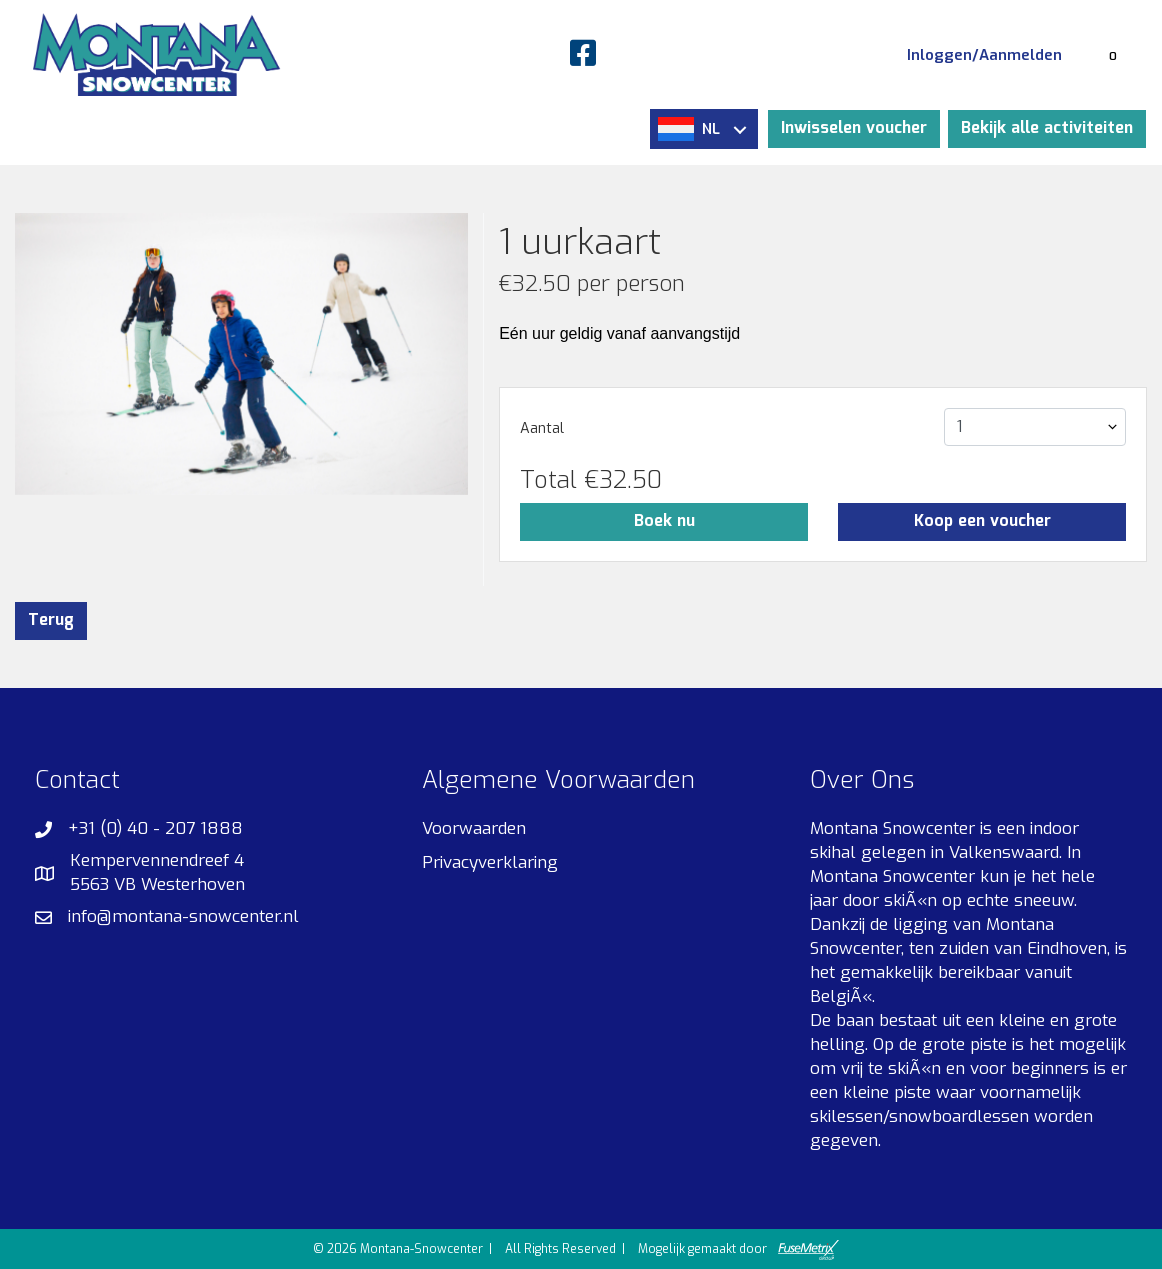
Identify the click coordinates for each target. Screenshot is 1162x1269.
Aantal (542, 428)
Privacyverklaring (490, 862)
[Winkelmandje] (1112, 55)
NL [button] (702, 129)
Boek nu (664, 521)
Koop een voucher (982, 521)
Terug (51, 620)
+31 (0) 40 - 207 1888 (155, 828)
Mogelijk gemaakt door (738, 1250)
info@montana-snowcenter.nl (183, 916)
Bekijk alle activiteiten (1047, 128)
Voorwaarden (474, 828)
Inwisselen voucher (854, 128)
